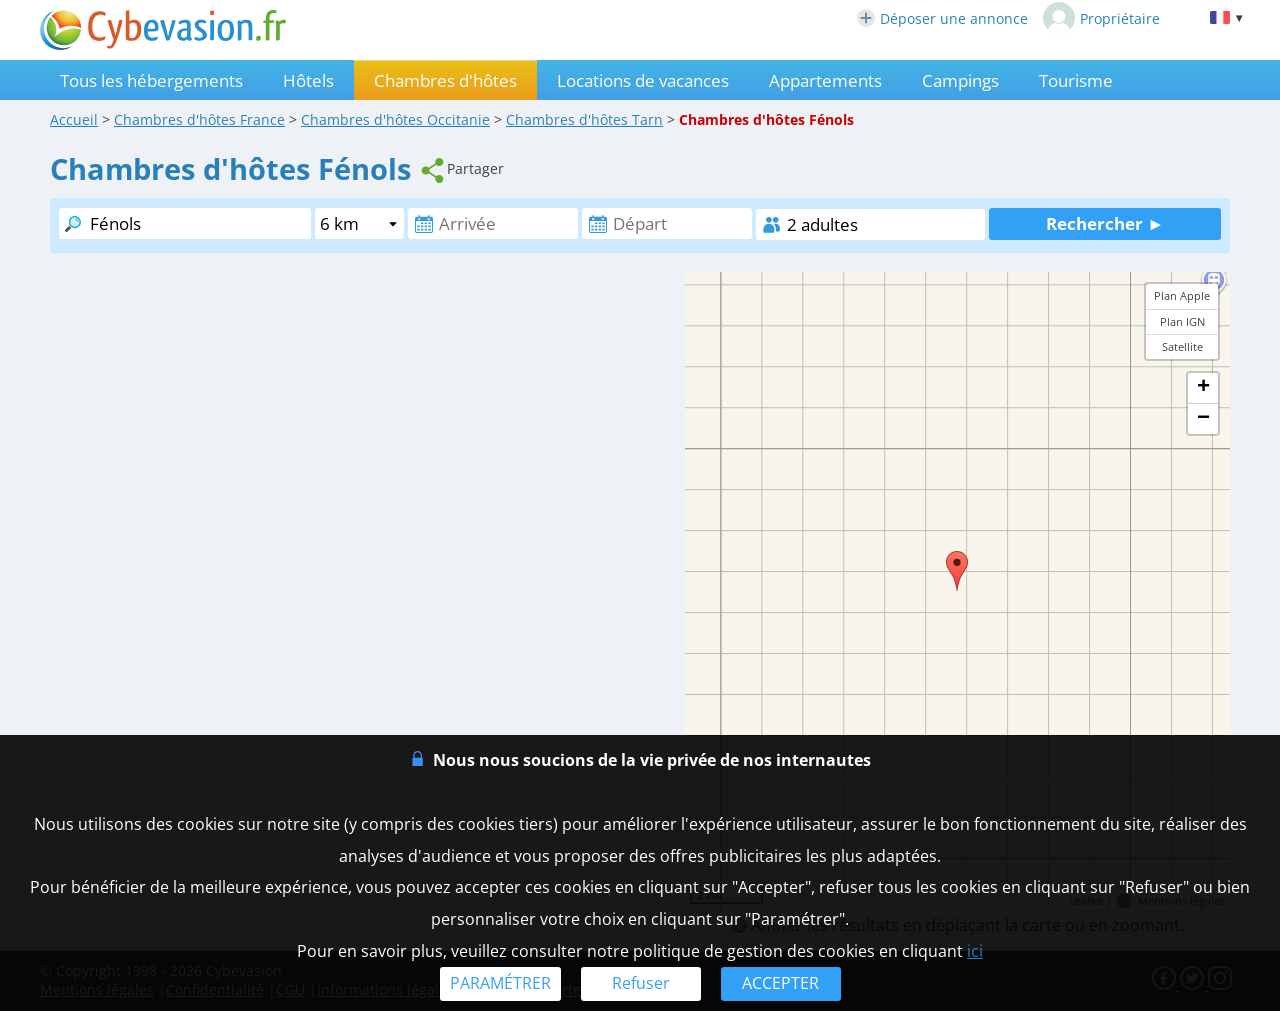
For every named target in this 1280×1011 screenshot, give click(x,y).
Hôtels (308, 80)
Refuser (641, 983)
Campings (960, 80)
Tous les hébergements (151, 80)
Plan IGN (1182, 321)
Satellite (1182, 346)
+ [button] (1203, 388)
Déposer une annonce (942, 18)
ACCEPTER (780, 983)
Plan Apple (1182, 295)
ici (975, 951)
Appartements (825, 80)
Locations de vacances (643, 80)
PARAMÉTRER (500, 983)
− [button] (1203, 419)
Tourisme (1076, 80)
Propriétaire (1101, 18)
